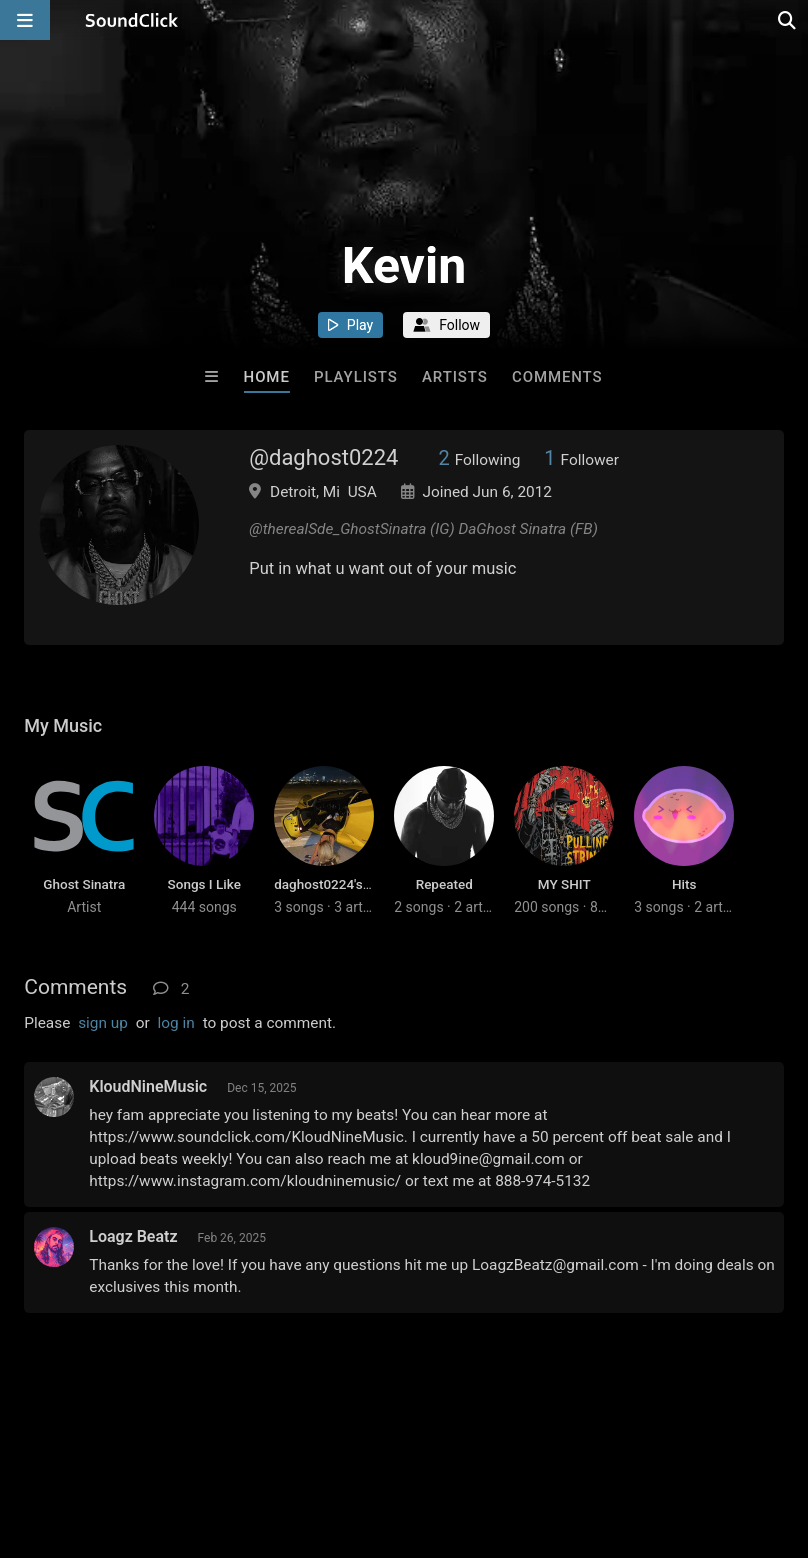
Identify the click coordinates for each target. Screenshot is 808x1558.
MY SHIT (564, 884)
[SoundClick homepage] (132, 20)
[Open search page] (788, 20)
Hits (684, 884)
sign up (103, 1023)
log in (176, 1023)
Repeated (444, 884)
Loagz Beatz (133, 1236)
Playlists (356, 377)
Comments (557, 377)
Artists (455, 377)
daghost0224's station (341, 884)
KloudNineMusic (148, 1086)
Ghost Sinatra (84, 884)
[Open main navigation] (25, 20)
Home (267, 377)
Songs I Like (204, 884)
